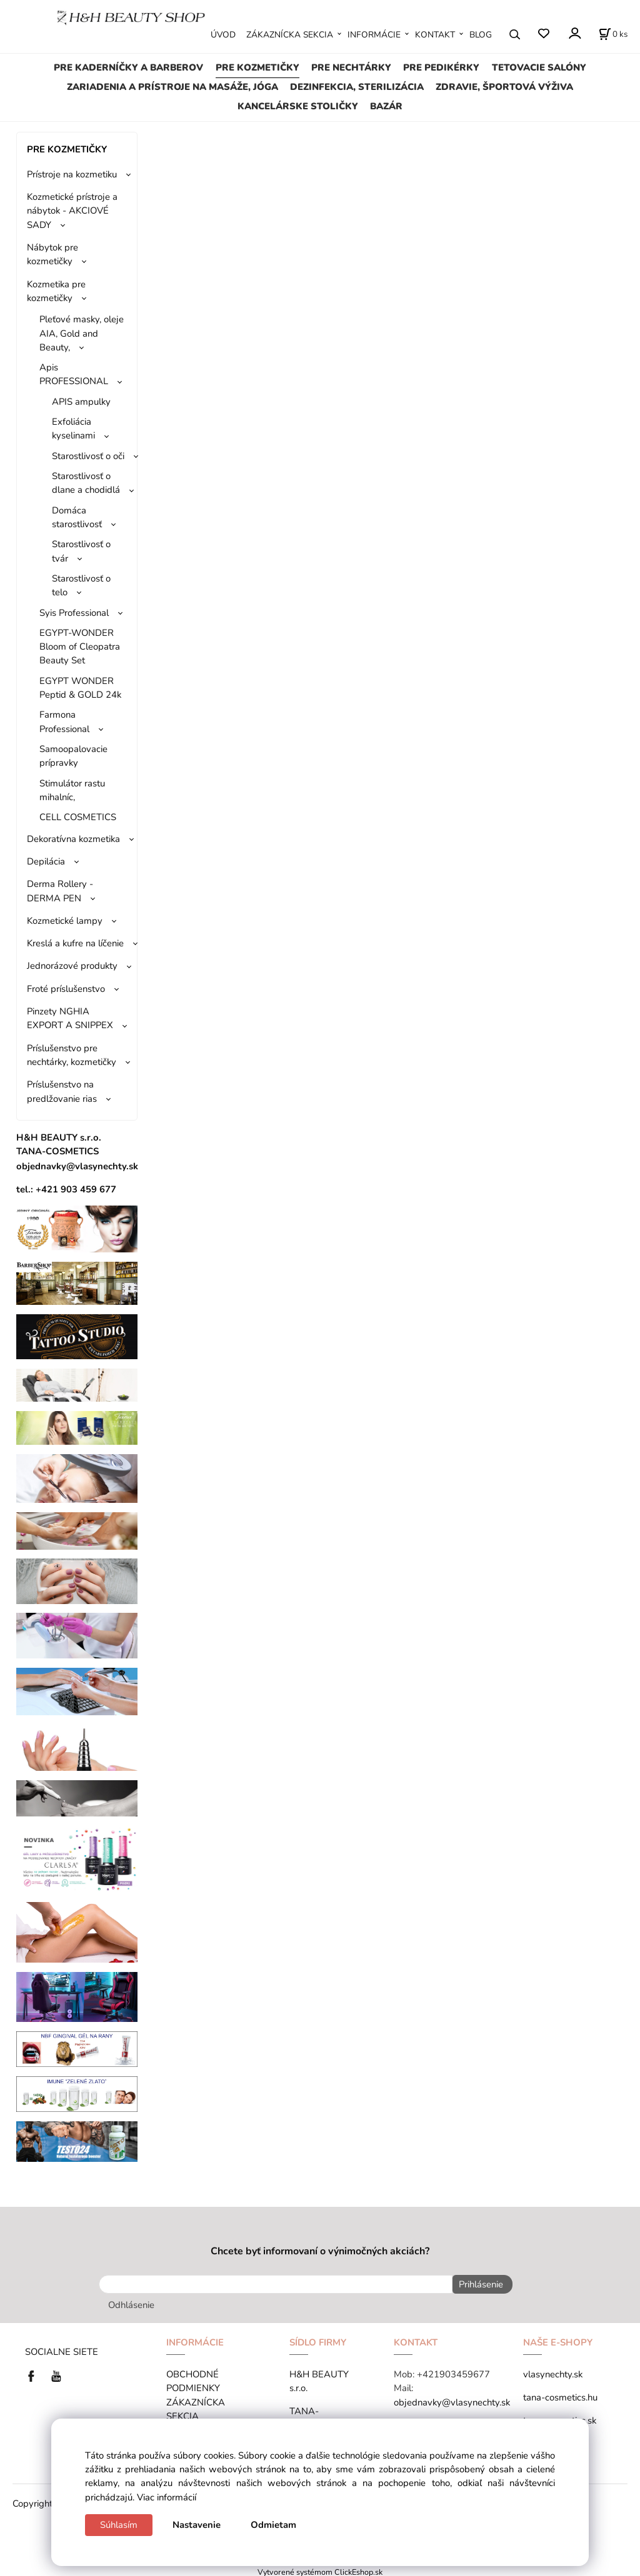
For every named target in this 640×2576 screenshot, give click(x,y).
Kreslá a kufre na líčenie (75, 943)
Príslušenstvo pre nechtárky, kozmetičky (71, 1055)
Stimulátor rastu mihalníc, (72, 790)
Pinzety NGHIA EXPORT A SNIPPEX (70, 1018)
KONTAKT (435, 35)
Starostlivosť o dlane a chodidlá (86, 483)
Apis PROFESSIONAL (73, 374)
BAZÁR (386, 106)
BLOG (480, 35)
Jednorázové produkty (72, 965)
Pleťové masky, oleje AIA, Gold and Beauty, (81, 333)
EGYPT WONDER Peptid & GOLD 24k (80, 688)
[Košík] (613, 34)
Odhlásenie (131, 2302)
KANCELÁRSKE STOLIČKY (298, 106)
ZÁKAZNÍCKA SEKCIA (289, 35)
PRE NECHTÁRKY (351, 67)
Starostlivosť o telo (81, 585)
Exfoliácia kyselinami (73, 428)
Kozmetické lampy (64, 920)
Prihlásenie (478, 2284)
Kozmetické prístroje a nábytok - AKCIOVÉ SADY (72, 211)
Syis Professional (74, 613)
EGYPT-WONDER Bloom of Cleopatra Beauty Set (79, 647)
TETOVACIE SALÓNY (539, 67)
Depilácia (46, 861)
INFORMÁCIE (374, 35)
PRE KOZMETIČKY (257, 67)
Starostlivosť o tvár (81, 551)
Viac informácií (166, 2497)
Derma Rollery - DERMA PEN (60, 891)
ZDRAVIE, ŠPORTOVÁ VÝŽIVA (504, 87)
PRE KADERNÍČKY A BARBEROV (128, 67)
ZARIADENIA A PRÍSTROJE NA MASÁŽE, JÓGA (172, 87)
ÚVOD (223, 35)
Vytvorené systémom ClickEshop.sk (320, 2569)
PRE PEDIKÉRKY (441, 67)
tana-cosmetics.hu (560, 2395)
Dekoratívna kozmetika (73, 839)
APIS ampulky (81, 401)
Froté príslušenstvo (66, 989)
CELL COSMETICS (77, 817)
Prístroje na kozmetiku (72, 174)
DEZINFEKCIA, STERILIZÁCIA (357, 87)
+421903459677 (453, 2371)
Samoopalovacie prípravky (73, 756)
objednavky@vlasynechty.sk (452, 2399)
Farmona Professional (64, 721)
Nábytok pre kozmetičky (52, 254)
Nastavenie (196, 2525)
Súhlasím (119, 2525)
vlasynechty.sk (552, 2371)
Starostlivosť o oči (88, 456)
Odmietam (273, 2525)
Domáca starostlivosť (77, 517)
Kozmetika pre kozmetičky (56, 291)
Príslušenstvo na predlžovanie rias (62, 1091)
